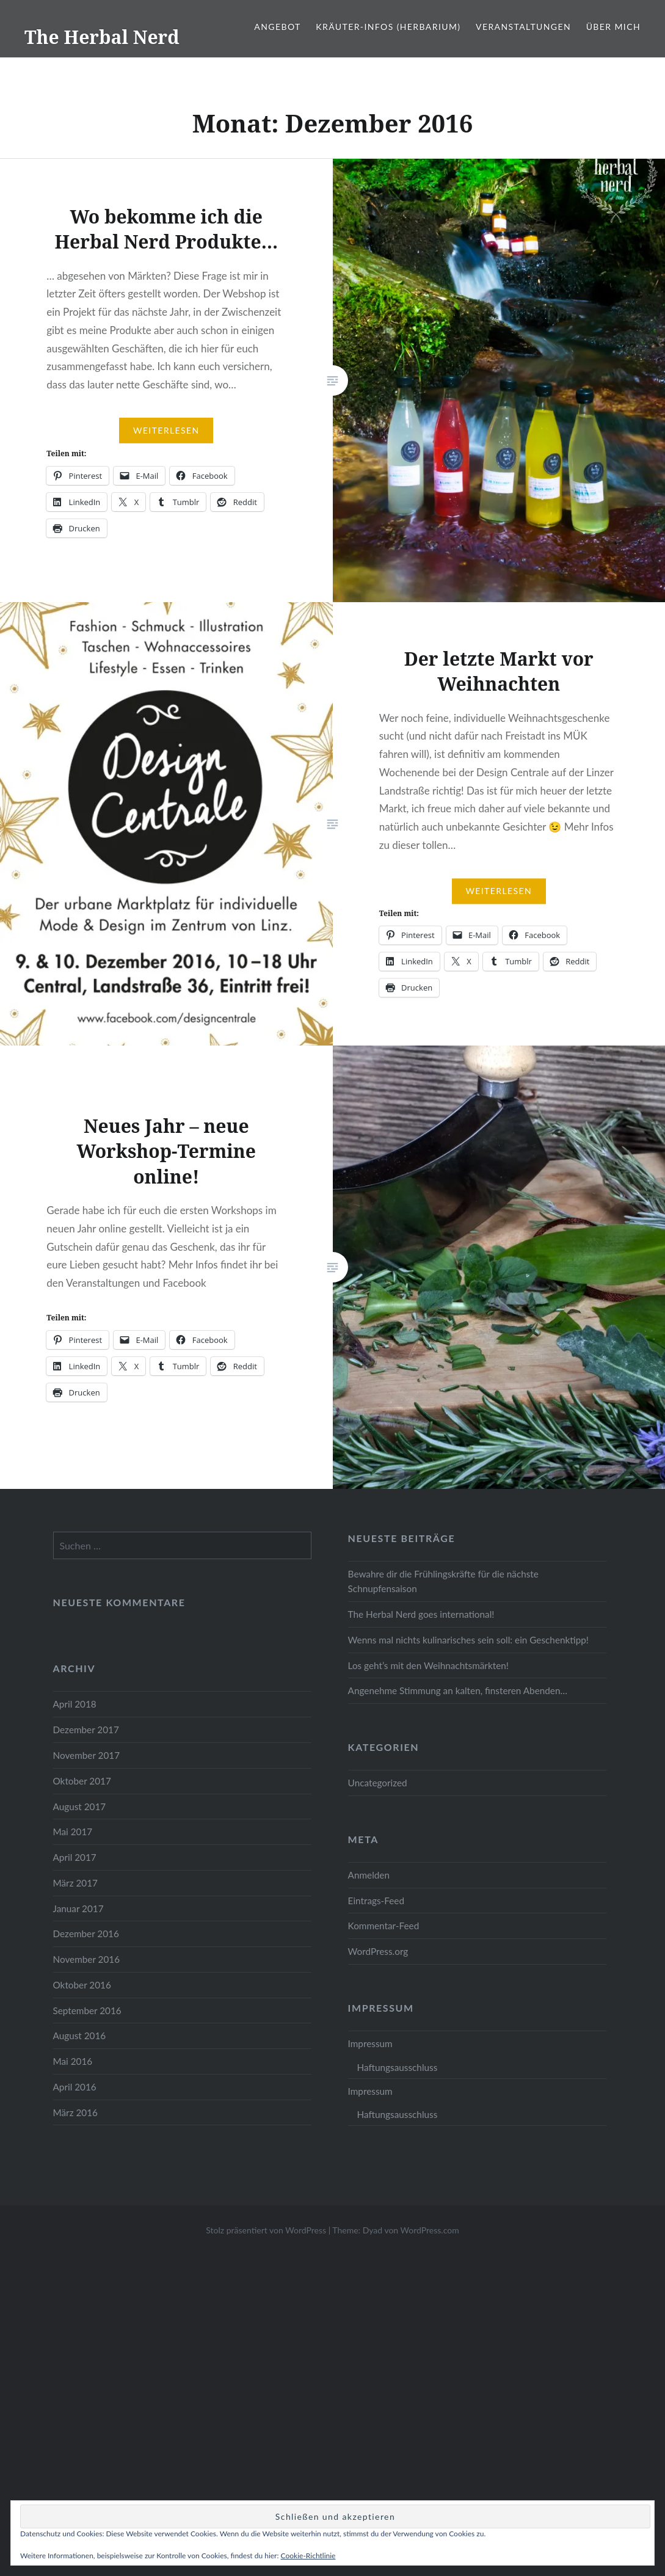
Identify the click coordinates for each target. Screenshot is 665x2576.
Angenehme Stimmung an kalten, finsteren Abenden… (457, 1690)
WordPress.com (430, 2230)
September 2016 (87, 2010)
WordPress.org (378, 1951)
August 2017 (79, 1806)
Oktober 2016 (82, 1984)
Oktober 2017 (82, 1780)
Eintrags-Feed (376, 1900)
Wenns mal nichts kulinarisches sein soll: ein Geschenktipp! (468, 1639)
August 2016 (79, 2035)
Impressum (370, 2043)
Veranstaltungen (523, 26)
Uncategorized (377, 1782)
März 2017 (75, 1882)
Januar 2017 (78, 1908)
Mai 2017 (73, 1831)
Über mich (613, 26)
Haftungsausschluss (397, 2067)
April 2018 (74, 1703)
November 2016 (86, 1959)
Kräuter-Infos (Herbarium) (388, 26)
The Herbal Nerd (102, 36)
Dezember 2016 (86, 1933)
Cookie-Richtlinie (308, 2555)
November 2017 (86, 1755)
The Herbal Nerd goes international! (421, 1614)
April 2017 (74, 1857)
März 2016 (75, 2112)
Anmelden (369, 1874)
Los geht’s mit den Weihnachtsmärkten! (428, 1665)
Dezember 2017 (86, 1729)
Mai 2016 (73, 2061)
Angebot (277, 26)
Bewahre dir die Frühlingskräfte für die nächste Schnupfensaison (443, 1581)
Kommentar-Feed (384, 1925)
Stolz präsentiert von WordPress (266, 2230)
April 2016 (74, 2086)
